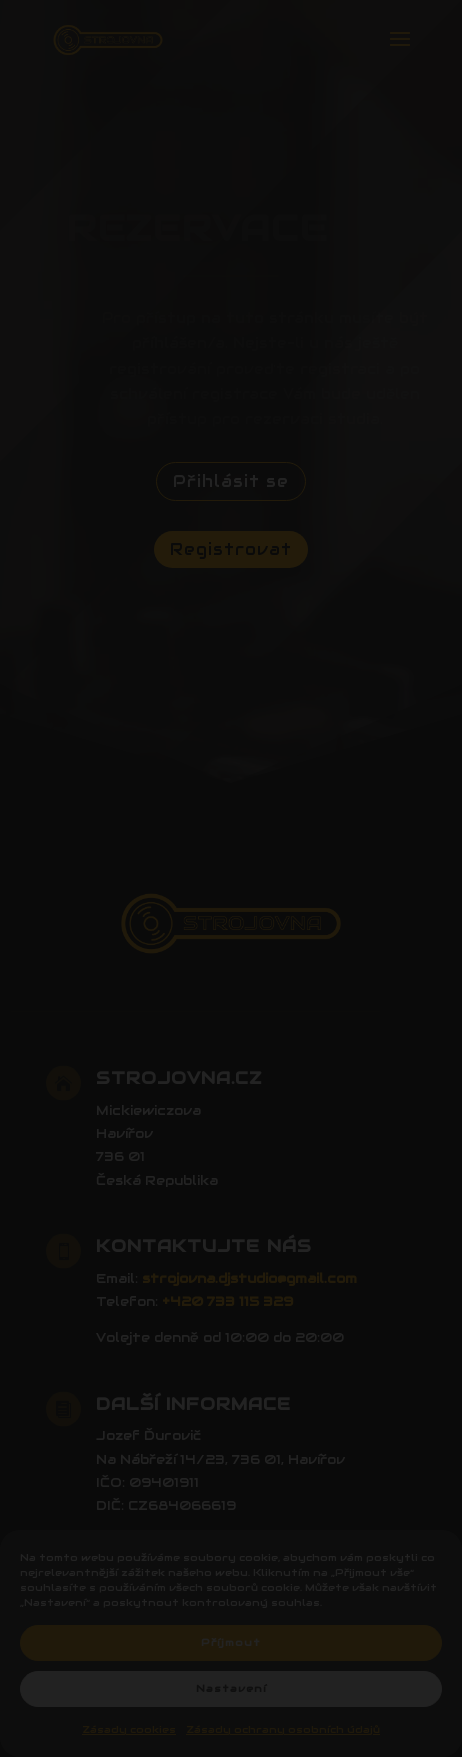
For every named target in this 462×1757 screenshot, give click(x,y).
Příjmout (231, 1642)
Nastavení (231, 1688)
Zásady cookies (129, 1729)
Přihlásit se (231, 481)
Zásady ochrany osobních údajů (283, 1729)
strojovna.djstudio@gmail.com (249, 1278)
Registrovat (231, 549)
